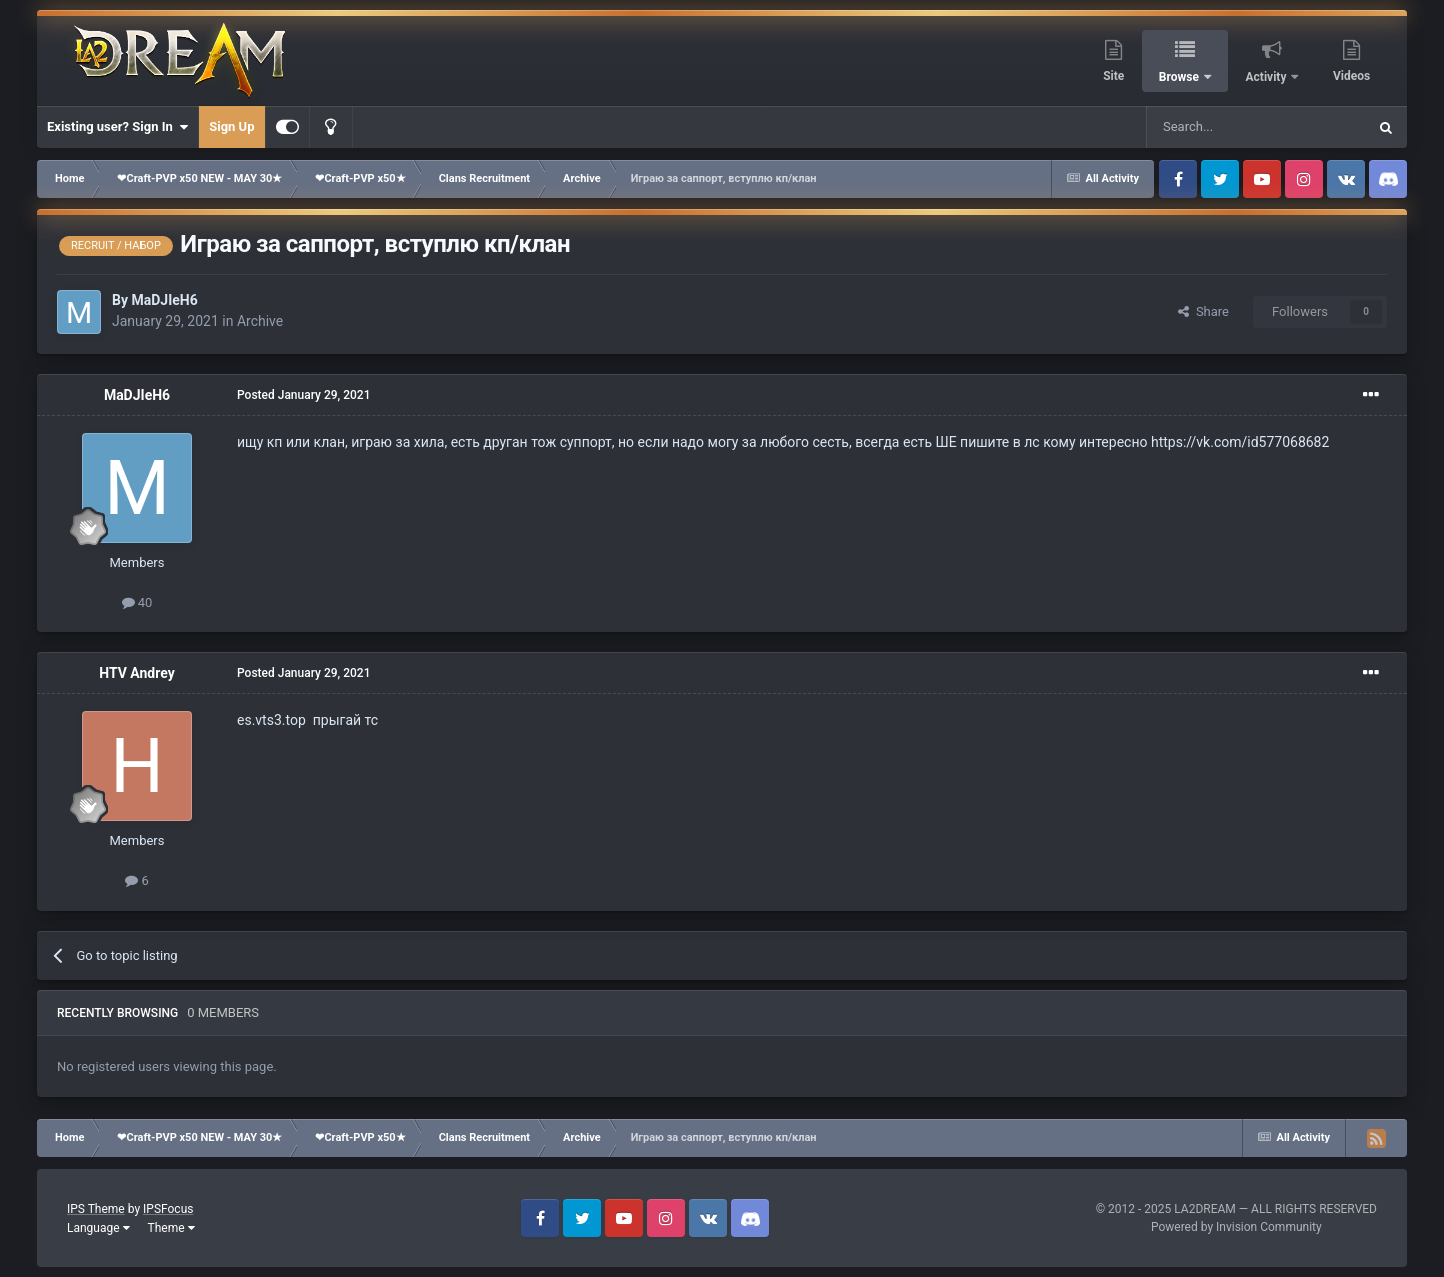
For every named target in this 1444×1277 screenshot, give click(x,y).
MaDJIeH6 (164, 300)
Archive (260, 321)
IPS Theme (96, 1209)
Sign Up (231, 126)
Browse (1180, 77)
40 (137, 602)
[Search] (1209, 127)
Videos (1351, 76)
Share (1203, 311)
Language (98, 1228)
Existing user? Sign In (117, 127)
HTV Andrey (137, 673)
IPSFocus (168, 1209)
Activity (1268, 77)
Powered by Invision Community (1236, 1227)
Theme (171, 1228)
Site (1113, 76)
